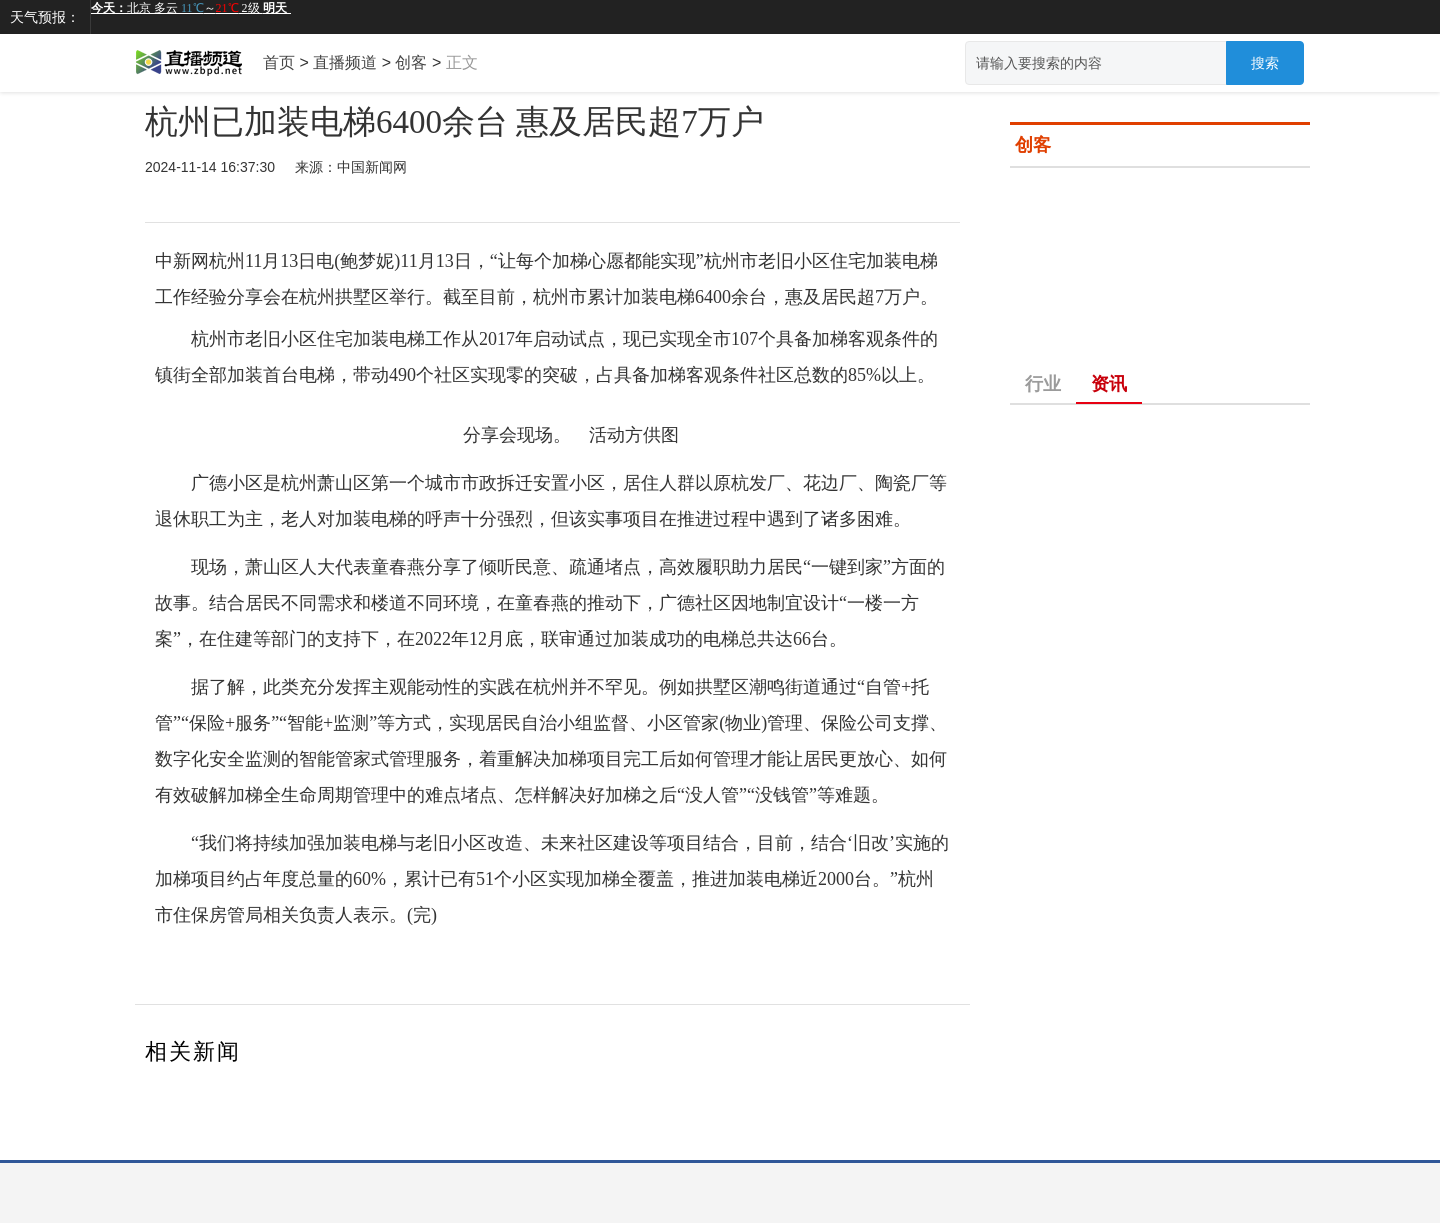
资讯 (1109, 384)
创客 (411, 62)
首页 (279, 62)
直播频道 (345, 62)
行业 (1043, 384)
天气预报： (45, 17)
